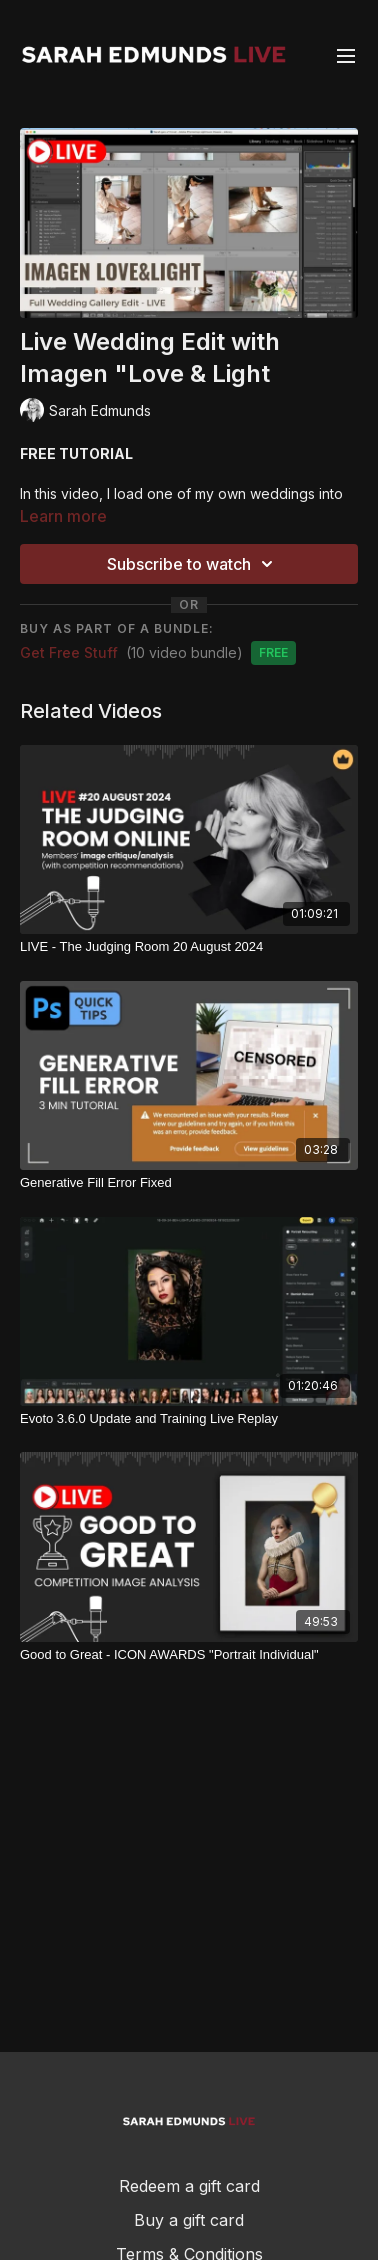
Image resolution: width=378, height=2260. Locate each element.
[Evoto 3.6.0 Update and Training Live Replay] (189, 1419)
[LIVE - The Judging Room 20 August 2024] (189, 947)
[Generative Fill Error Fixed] (189, 1183)
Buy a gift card (189, 2220)
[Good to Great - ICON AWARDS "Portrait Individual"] (189, 1655)
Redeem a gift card (189, 2186)
